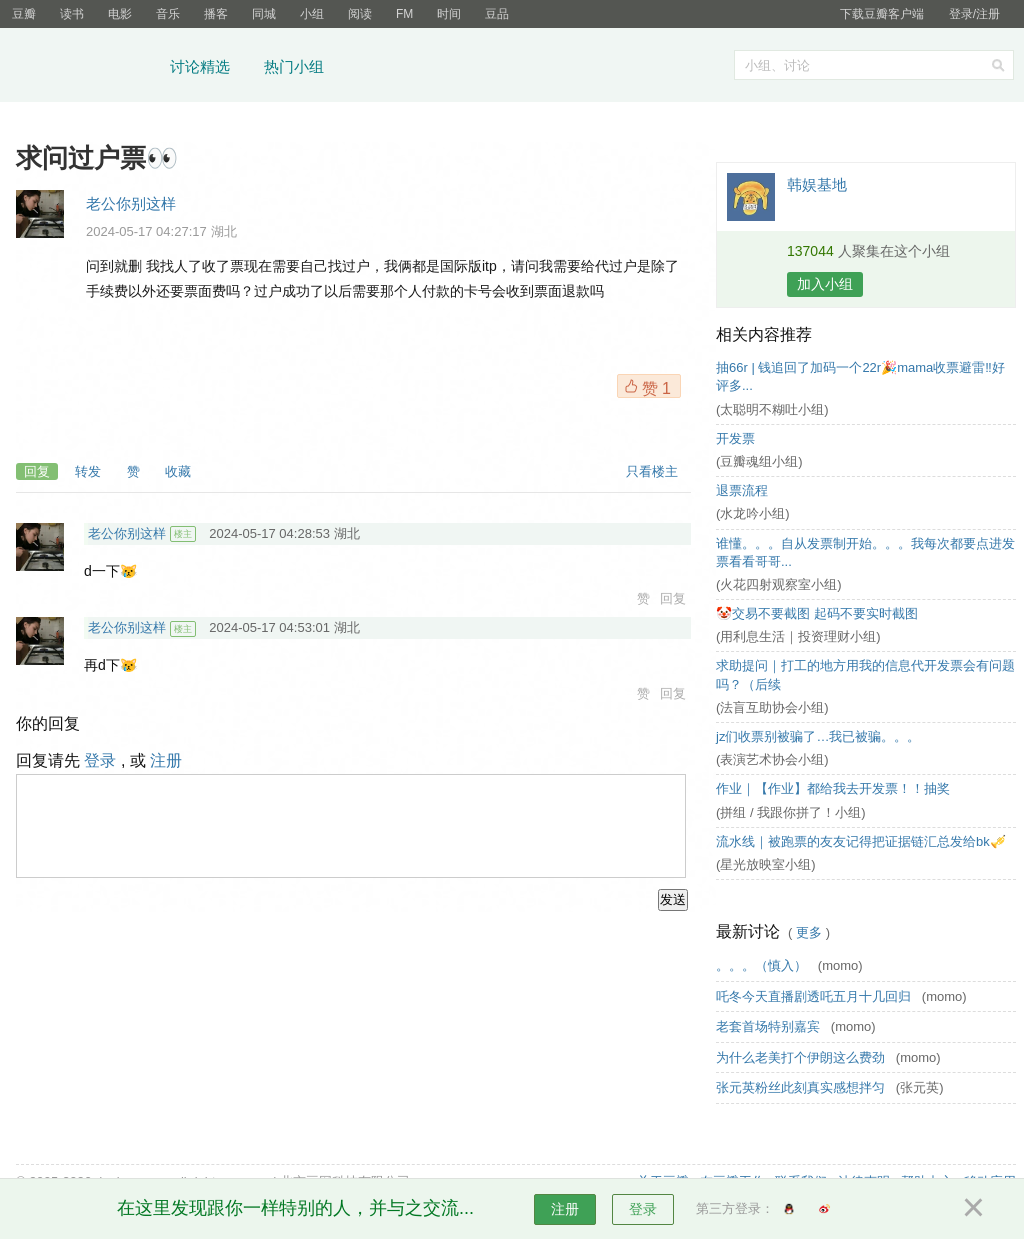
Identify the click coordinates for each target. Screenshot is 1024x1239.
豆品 (497, 14)
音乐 (168, 14)
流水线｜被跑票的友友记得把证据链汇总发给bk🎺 (861, 841)
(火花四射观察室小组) (779, 584)
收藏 (178, 471)
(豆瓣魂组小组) (759, 461)
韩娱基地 (817, 184)
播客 (216, 14)
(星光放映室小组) (766, 864)
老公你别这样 (131, 203)
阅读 (360, 14)
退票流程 (742, 490)
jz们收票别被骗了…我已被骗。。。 (818, 736)
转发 (88, 471)
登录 (100, 760)
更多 (809, 932)
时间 (449, 14)
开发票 (735, 438)
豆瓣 (24, 14)
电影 (120, 14)
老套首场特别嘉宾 (770, 1026)
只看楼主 (652, 471)
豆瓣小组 (84, 68)
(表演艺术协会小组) (772, 759)
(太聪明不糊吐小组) (772, 409)
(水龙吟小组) (753, 513)
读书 (72, 14)
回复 (37, 471)
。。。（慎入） (763, 965)
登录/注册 (974, 14)
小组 (312, 14)
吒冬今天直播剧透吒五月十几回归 (815, 996)
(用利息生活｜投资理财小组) (798, 636)
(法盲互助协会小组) (772, 707)
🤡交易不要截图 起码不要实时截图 (817, 613)
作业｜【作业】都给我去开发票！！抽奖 (833, 788)
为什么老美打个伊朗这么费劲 (802, 1057)
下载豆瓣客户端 (882, 14)
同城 (264, 14)
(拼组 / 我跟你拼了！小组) (791, 812)
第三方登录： (735, 1208)
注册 (166, 760)
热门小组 (294, 66)
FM (404, 14)
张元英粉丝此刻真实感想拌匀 (802, 1087)
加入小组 (825, 284)
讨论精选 (200, 66)
